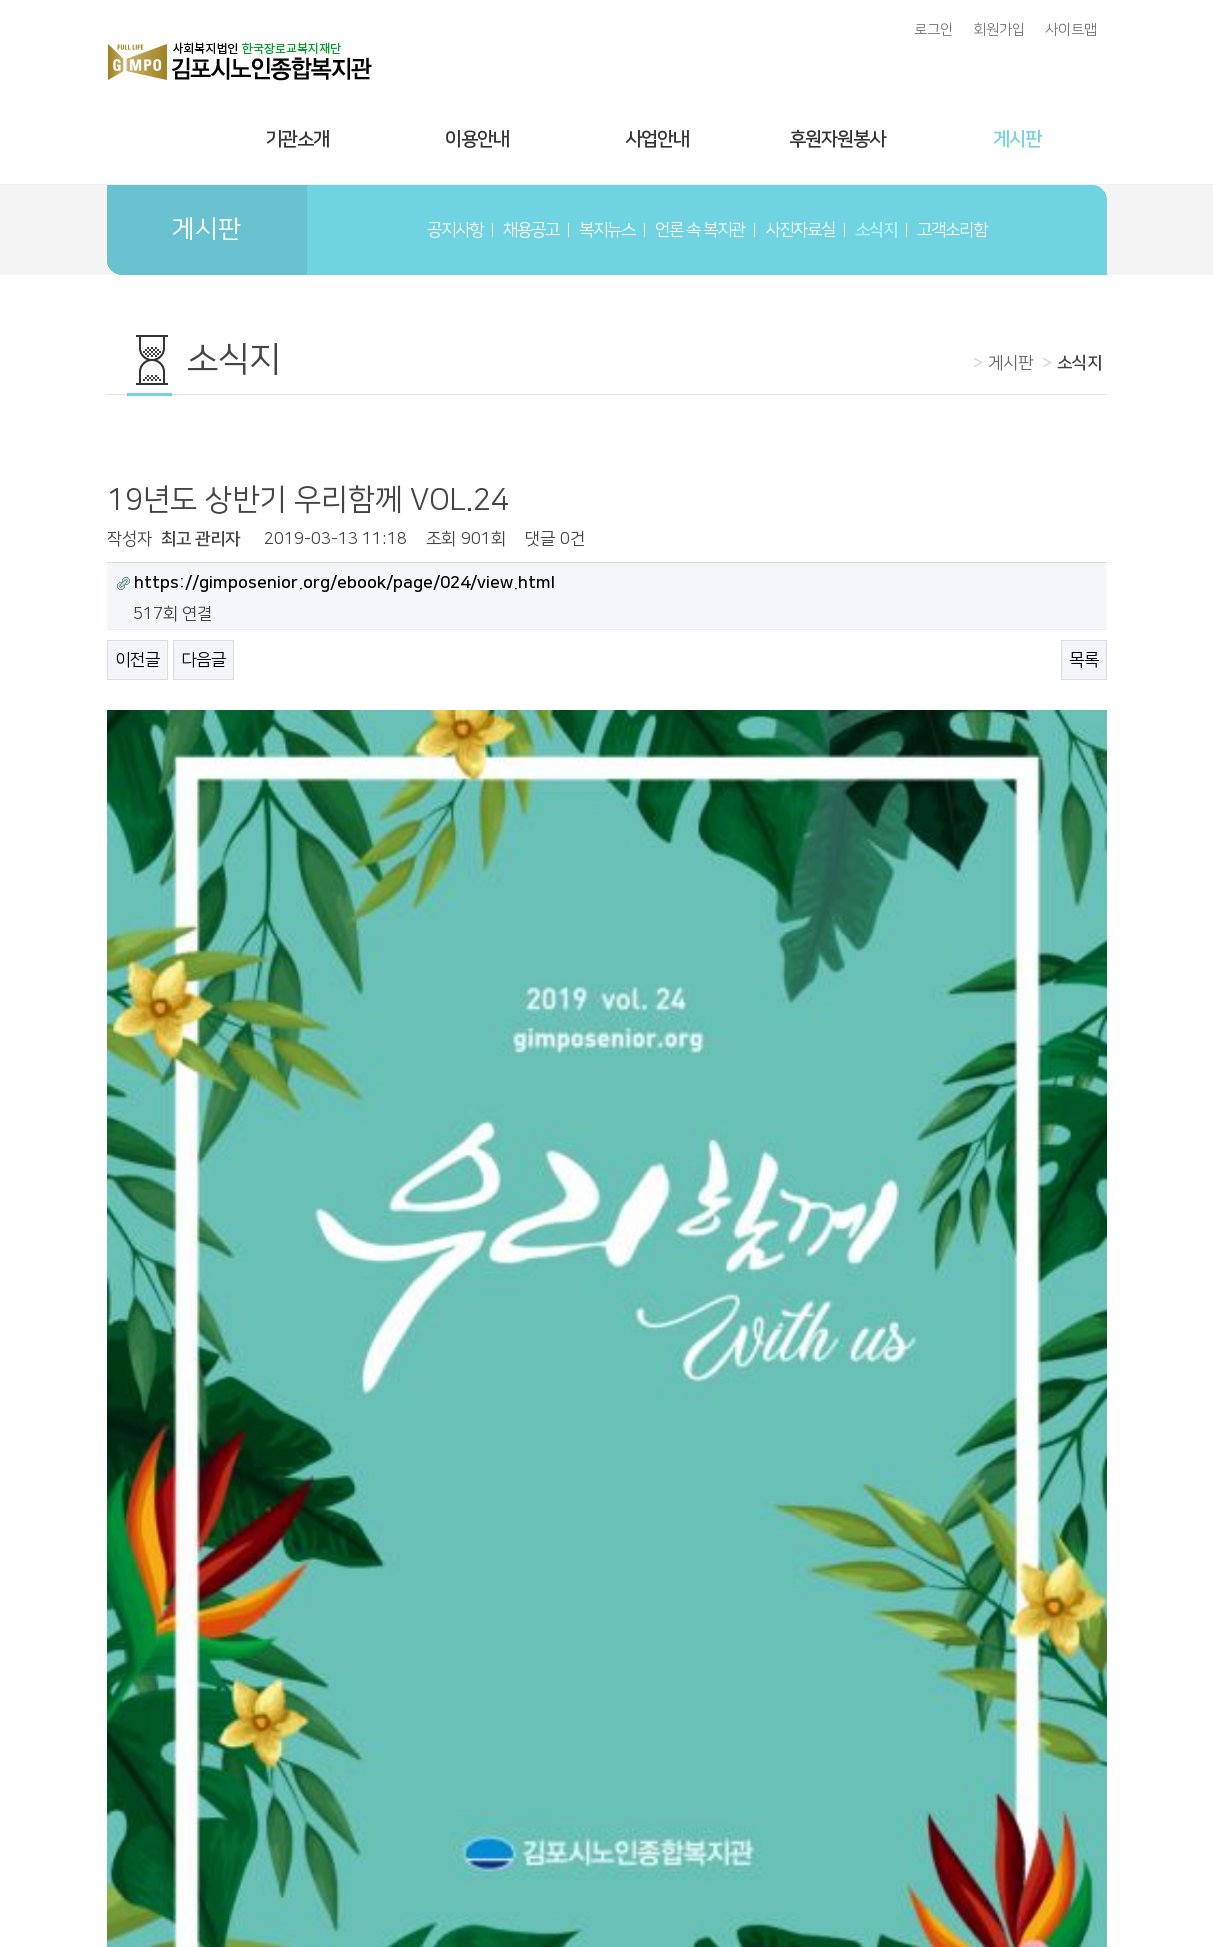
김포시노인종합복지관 (607, 1771)
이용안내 (477, 139)
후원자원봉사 (837, 139)
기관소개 (297, 139)
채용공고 (531, 230)
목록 (1084, 660)
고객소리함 (952, 230)
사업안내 (657, 139)
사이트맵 (1071, 30)
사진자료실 (800, 230)
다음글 (203, 660)
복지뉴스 (607, 230)
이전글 (137, 660)
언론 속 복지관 (700, 230)
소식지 (876, 230)
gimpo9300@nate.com (940, 1876)
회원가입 (999, 30)
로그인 (933, 30)
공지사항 (455, 230)
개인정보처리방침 (792, 1839)
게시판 (1017, 139)
